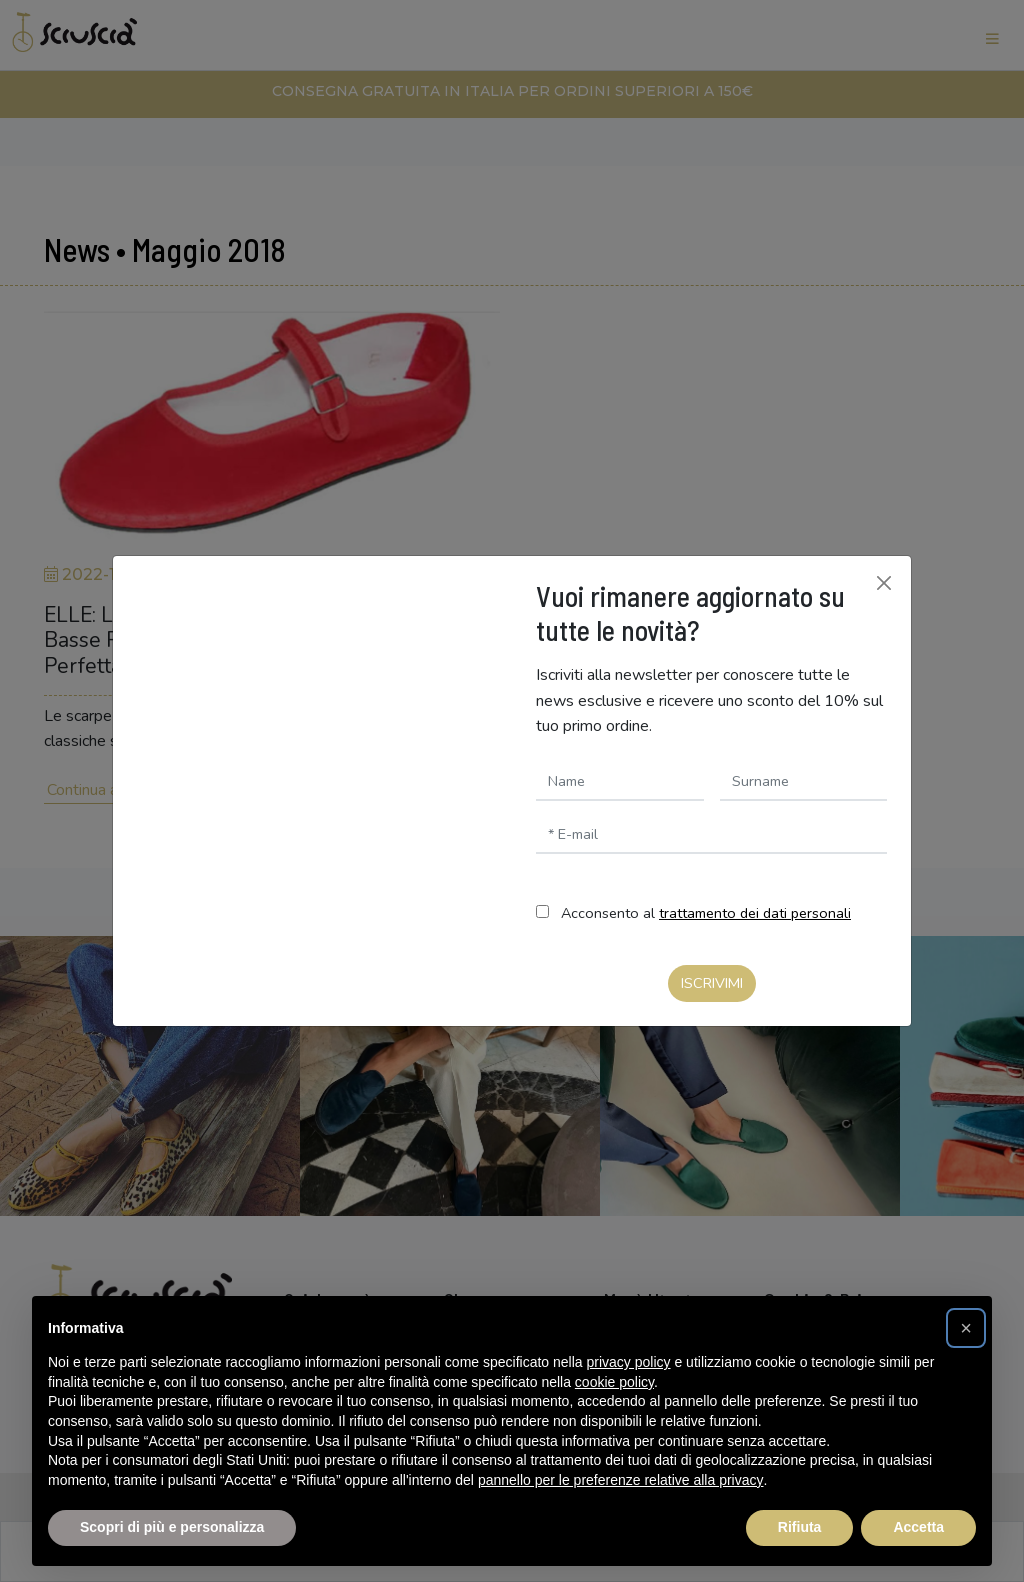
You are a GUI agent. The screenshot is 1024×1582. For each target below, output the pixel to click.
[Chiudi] (884, 583)
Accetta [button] (918, 1527)
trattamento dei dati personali (755, 913)
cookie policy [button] (614, 1382)
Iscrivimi (712, 983)
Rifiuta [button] (800, 1527)
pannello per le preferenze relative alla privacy (621, 1480)
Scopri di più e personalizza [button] (172, 1527)
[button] (966, 1328)
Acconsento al (706, 913)
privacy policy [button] (629, 1362)
